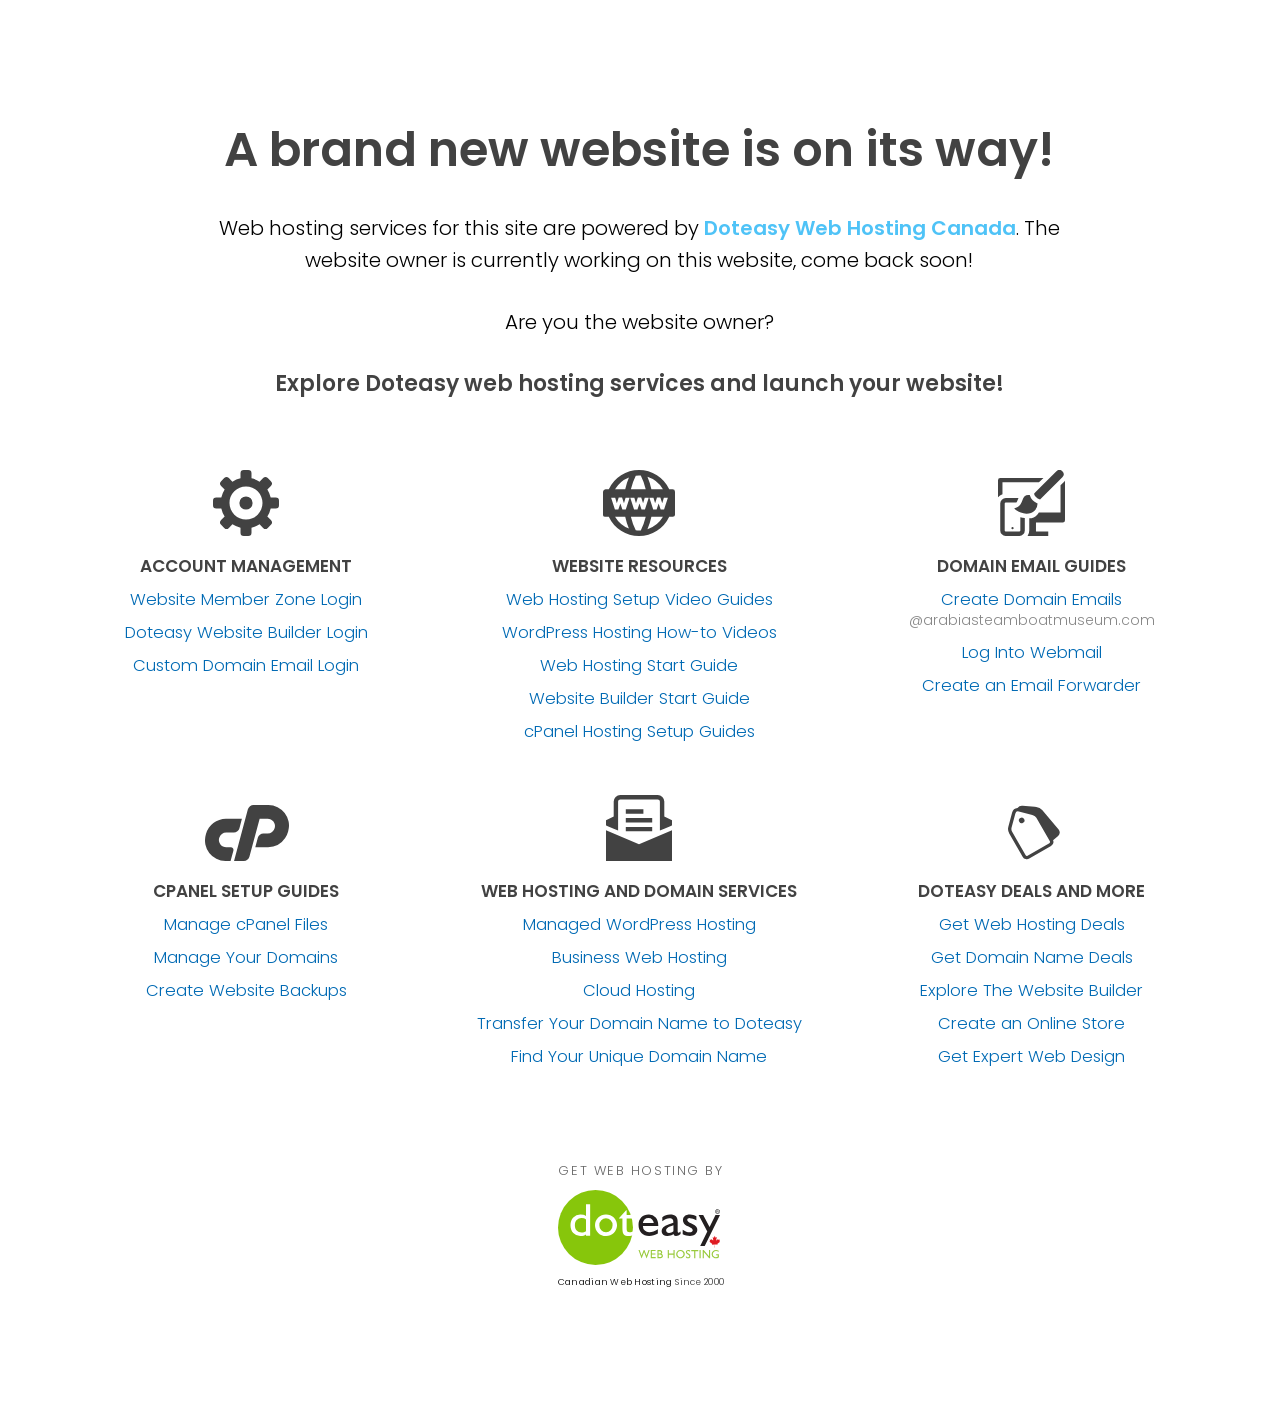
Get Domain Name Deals (1032, 958)
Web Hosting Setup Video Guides (639, 600)
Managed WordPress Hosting (639, 925)
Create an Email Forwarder (1031, 686)
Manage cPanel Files (246, 925)
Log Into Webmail (1032, 653)
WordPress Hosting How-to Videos (639, 633)
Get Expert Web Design (1031, 1057)
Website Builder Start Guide (639, 699)
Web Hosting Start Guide (639, 666)
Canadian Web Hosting (615, 1282)
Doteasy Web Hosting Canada (860, 228)
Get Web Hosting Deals (1032, 925)
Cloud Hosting (639, 991)
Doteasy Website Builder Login (246, 633)
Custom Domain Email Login (246, 666)
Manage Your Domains (246, 958)
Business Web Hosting (639, 958)
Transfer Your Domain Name (639, 1024)
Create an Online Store (1031, 1024)
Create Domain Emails (1031, 600)
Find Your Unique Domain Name (639, 1057)
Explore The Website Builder (1031, 991)
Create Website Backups (246, 991)
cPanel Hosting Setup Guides (639, 732)
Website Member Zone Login (246, 600)
